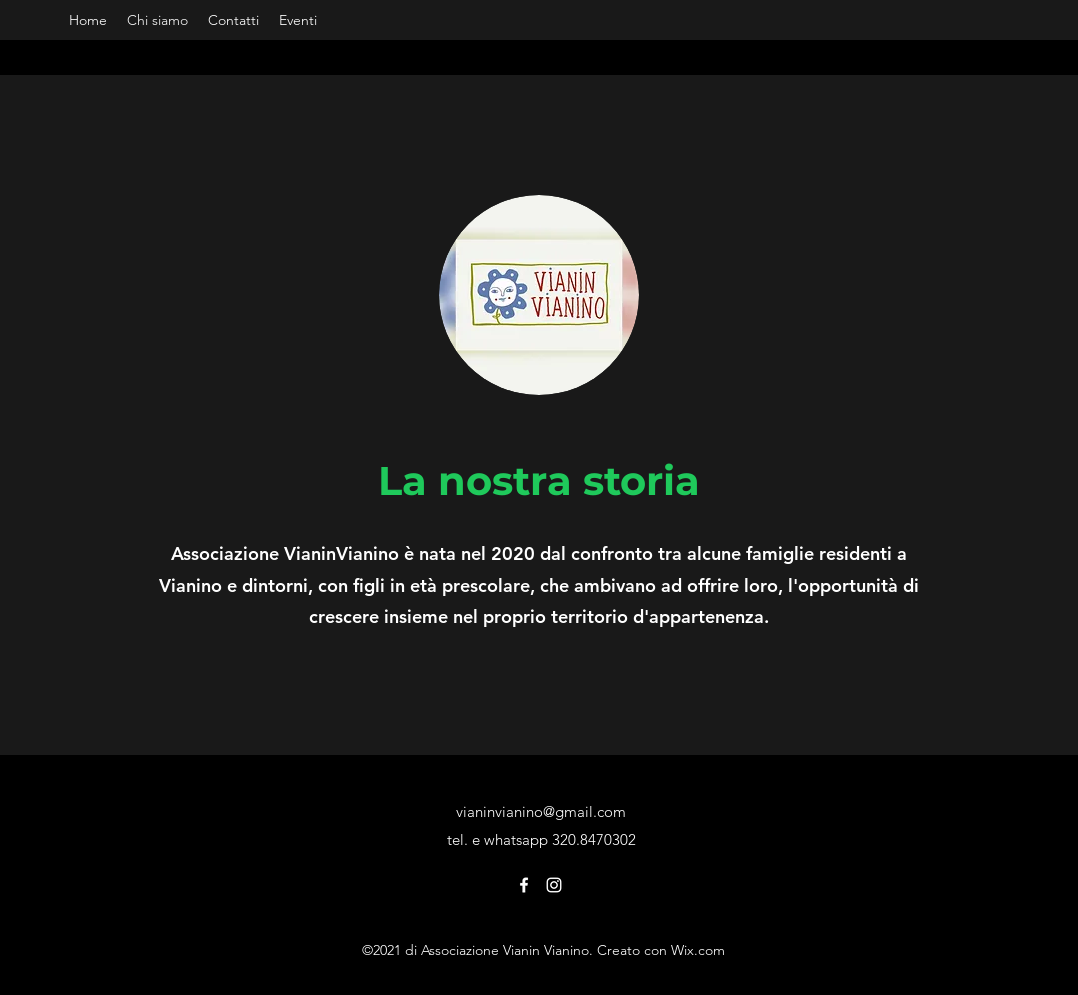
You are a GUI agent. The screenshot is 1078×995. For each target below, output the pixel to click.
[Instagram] (554, 885)
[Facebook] (524, 885)
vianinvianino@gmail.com (541, 811)
